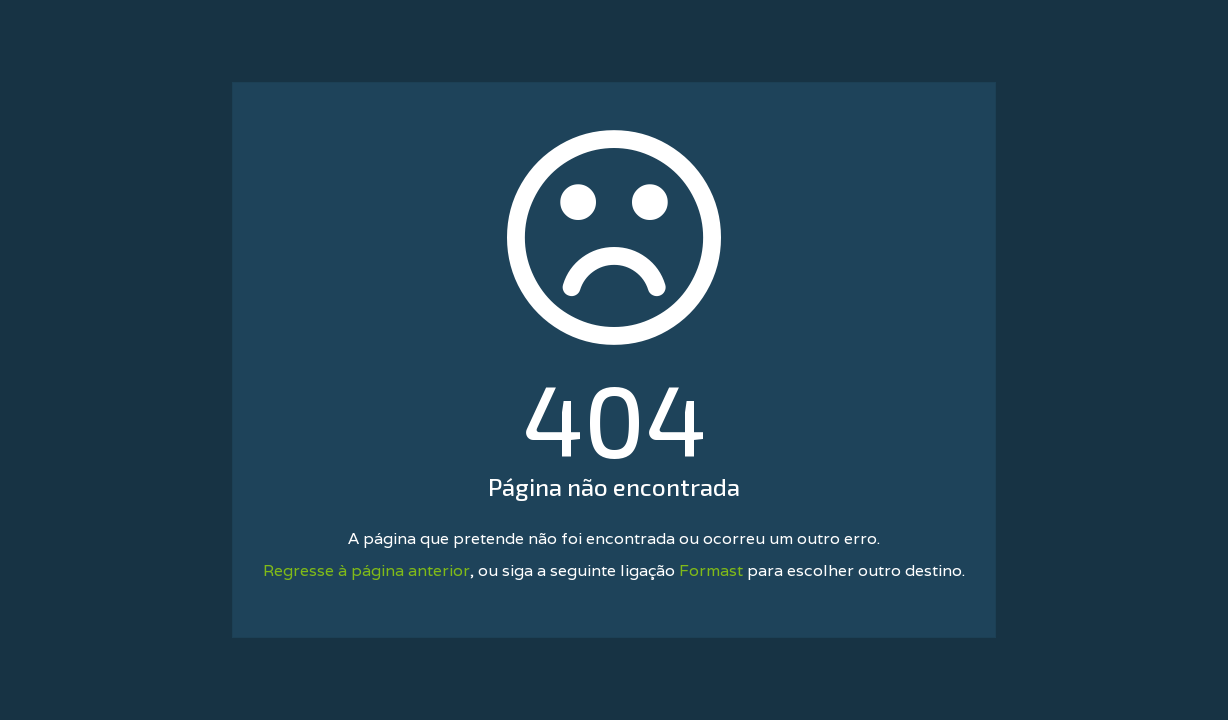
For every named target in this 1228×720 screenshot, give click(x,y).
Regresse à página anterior (366, 570)
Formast (711, 570)
